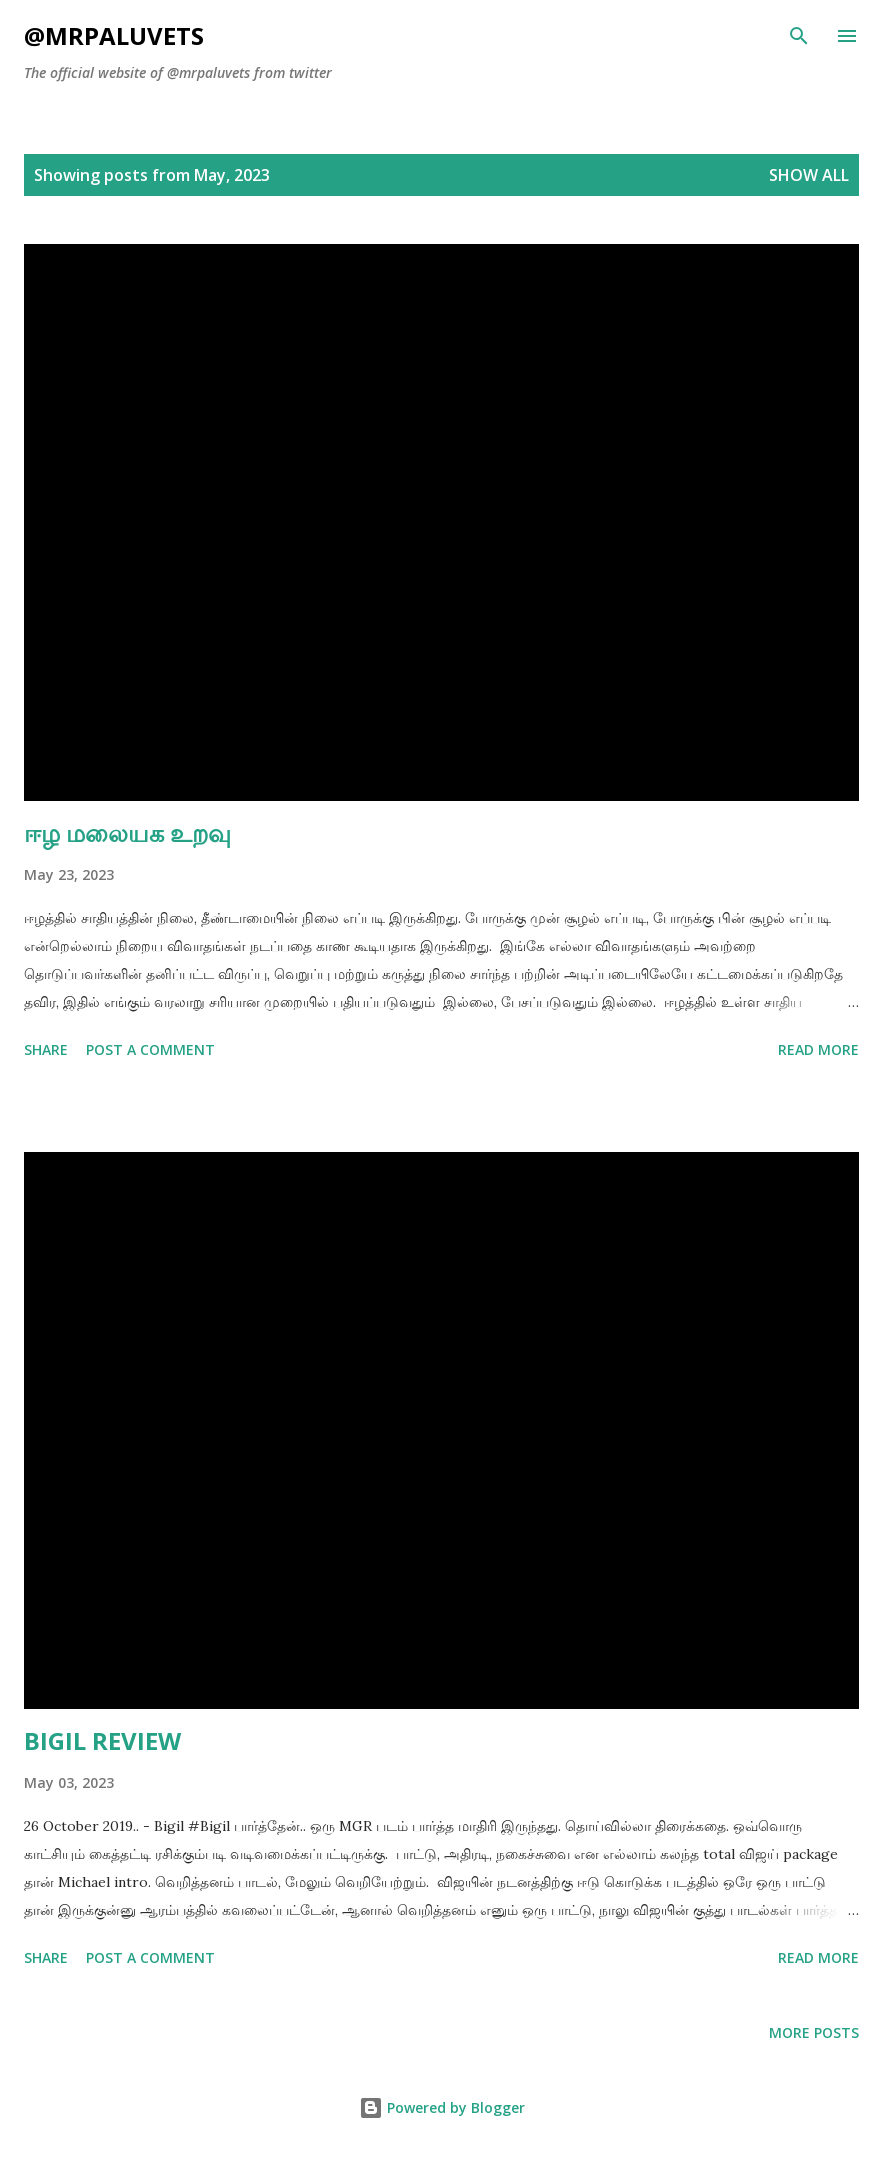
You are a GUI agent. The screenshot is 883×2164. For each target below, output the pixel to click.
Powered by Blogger (442, 2107)
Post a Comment (150, 1049)
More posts (814, 2032)
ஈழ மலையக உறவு (127, 832)
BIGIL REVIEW (102, 1740)
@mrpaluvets (114, 35)
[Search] (799, 36)
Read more (818, 1049)
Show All (809, 175)
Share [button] (46, 1049)
